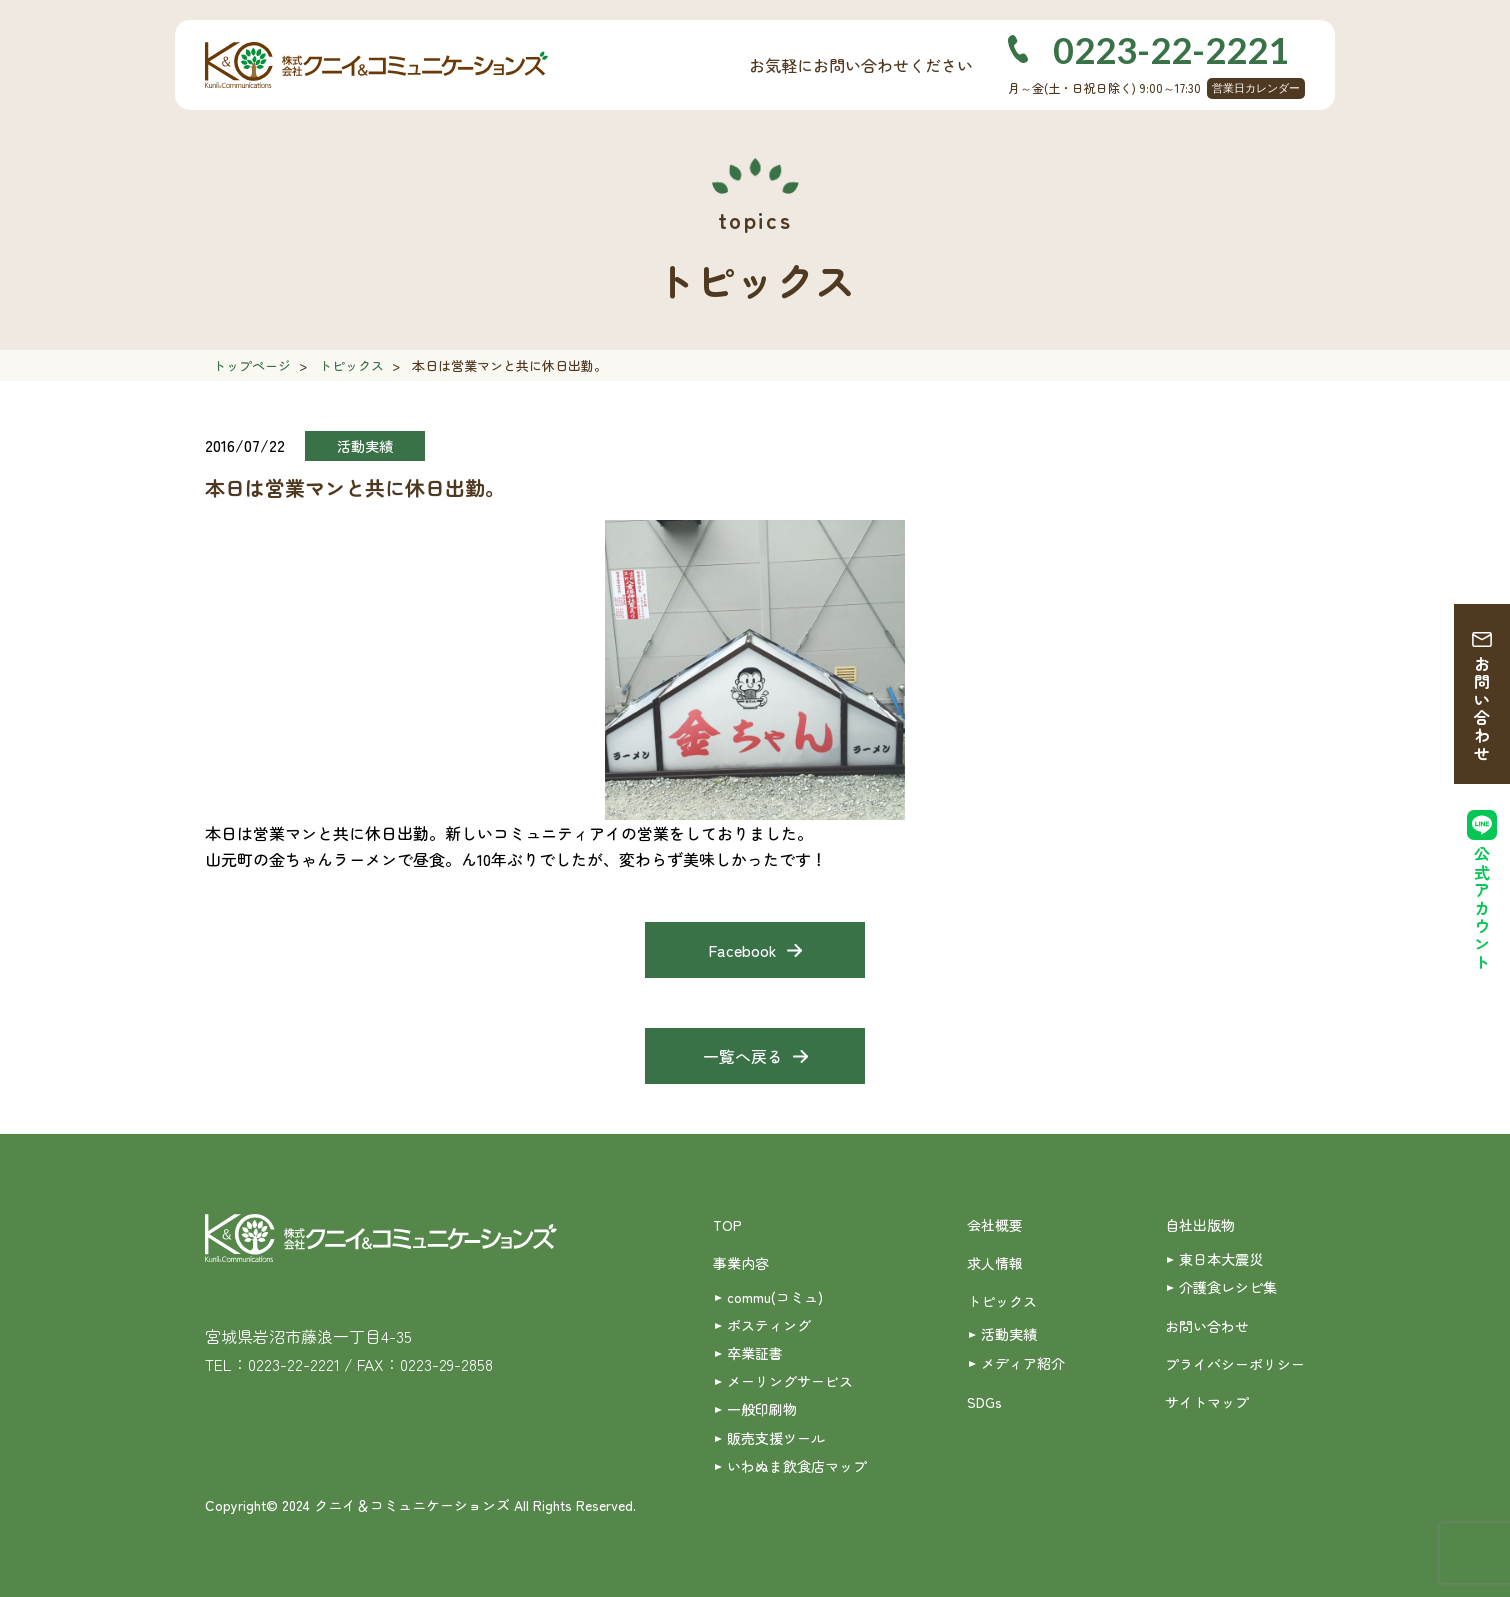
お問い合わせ (1482, 709)
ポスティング (769, 1325)
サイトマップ (1207, 1402)
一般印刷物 (762, 1409)
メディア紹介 (1023, 1363)
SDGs (984, 1402)
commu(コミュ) (775, 1297)
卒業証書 (755, 1353)
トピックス (351, 365)
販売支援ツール (776, 1438)
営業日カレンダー (1256, 88)
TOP (727, 1225)
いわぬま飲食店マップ (797, 1466)
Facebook (742, 950)
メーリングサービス (790, 1381)
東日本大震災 (1221, 1259)
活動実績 (1009, 1334)
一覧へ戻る (743, 1056)
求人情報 (995, 1263)
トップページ (252, 365)
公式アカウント (1482, 908)
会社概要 (995, 1225)
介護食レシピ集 (1228, 1287)
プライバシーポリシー (1235, 1364)
